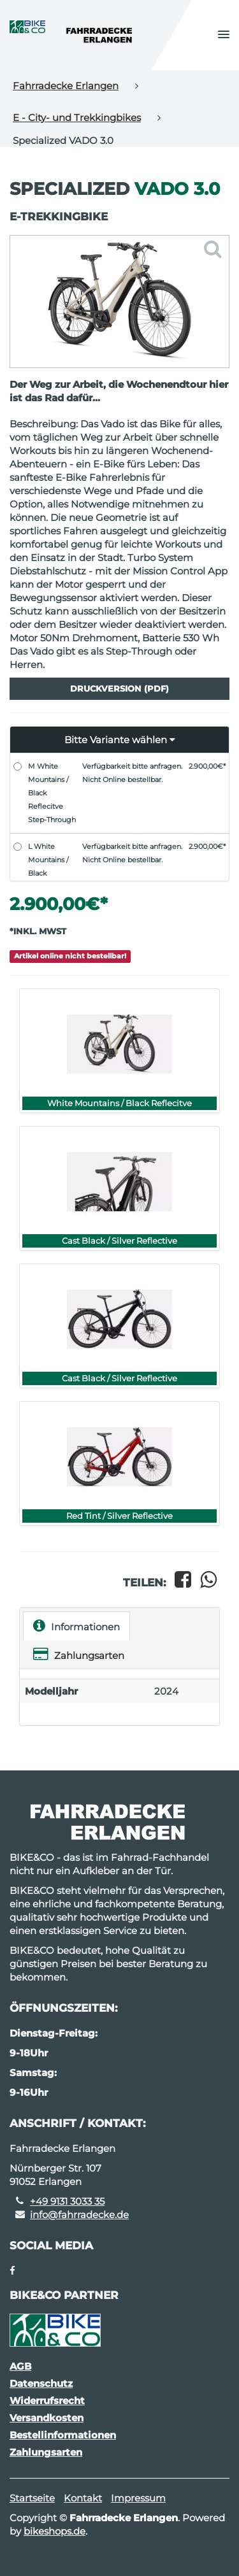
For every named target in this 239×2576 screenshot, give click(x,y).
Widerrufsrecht (47, 2401)
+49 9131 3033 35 (67, 2201)
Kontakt (83, 2498)
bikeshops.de (54, 2531)
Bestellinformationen (63, 2435)
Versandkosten (46, 2418)
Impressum (138, 2498)
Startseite (32, 2498)
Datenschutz (41, 2383)
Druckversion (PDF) (119, 688)
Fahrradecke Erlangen (66, 86)
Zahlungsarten (78, 1654)
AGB (20, 2366)
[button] (223, 35)
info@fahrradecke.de (79, 2215)
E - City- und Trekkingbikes (77, 117)
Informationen (76, 1625)
